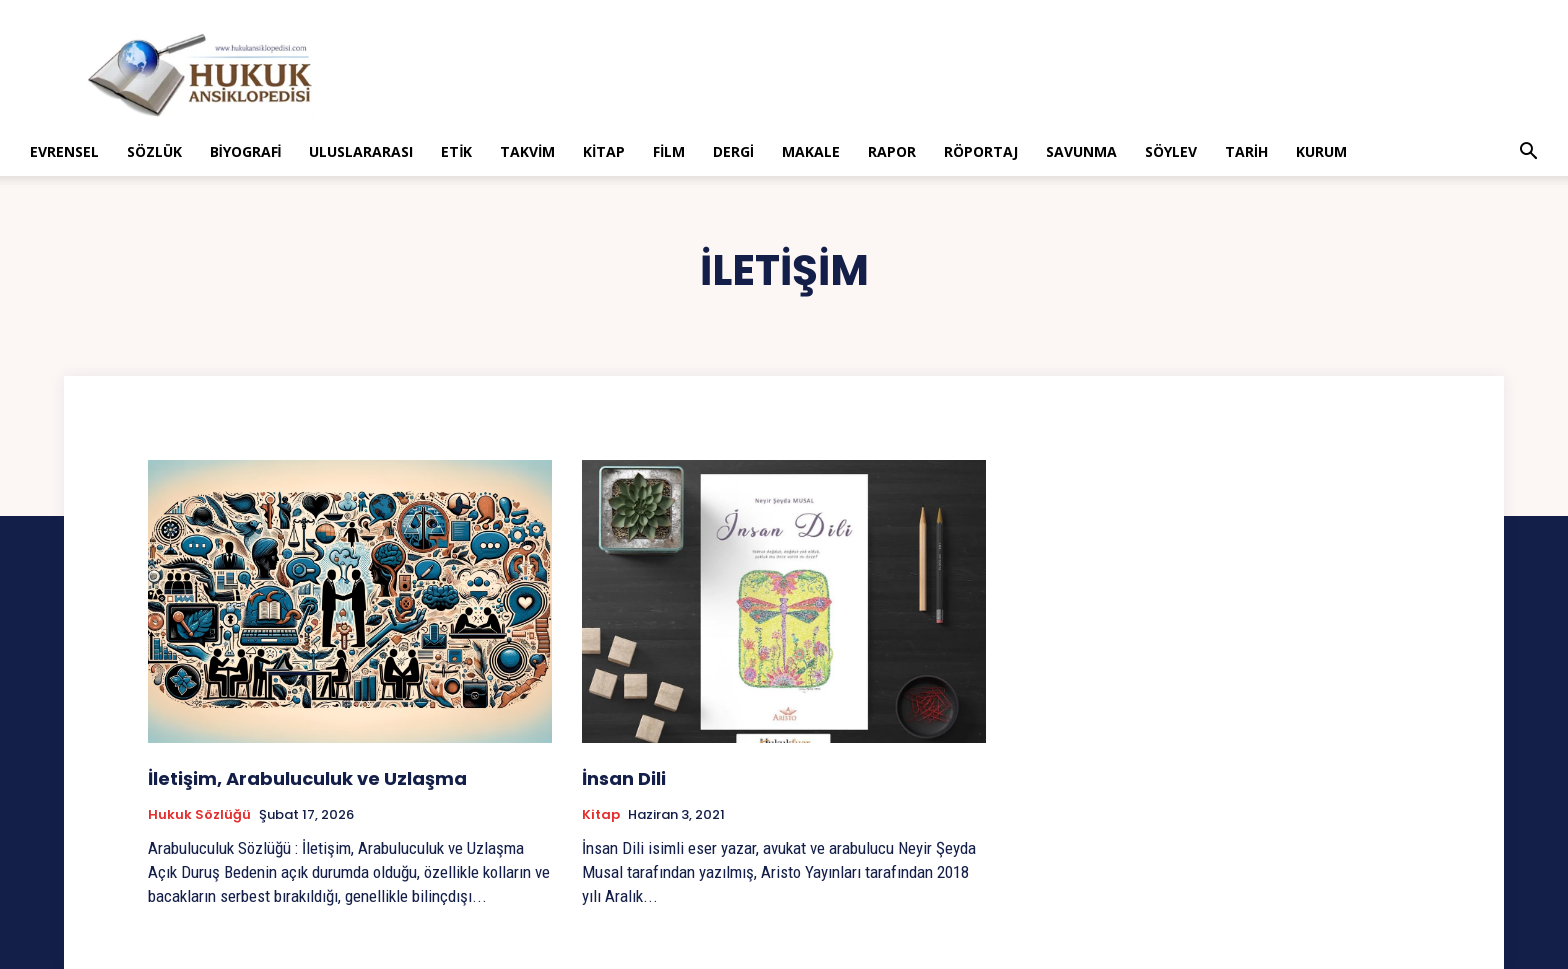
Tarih (1246, 151)
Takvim (527, 151)
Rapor (892, 151)
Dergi (733, 151)
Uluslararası (361, 151)
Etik (456, 151)
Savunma (1081, 151)
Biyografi (246, 151)
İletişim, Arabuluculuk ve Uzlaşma (307, 778)
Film (669, 151)
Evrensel (64, 151)
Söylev (1171, 151)
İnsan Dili (624, 778)
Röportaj (981, 151)
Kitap (604, 151)
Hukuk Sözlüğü (199, 815)
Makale (811, 151)
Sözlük (154, 151)
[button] (1528, 153)
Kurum (1321, 151)
